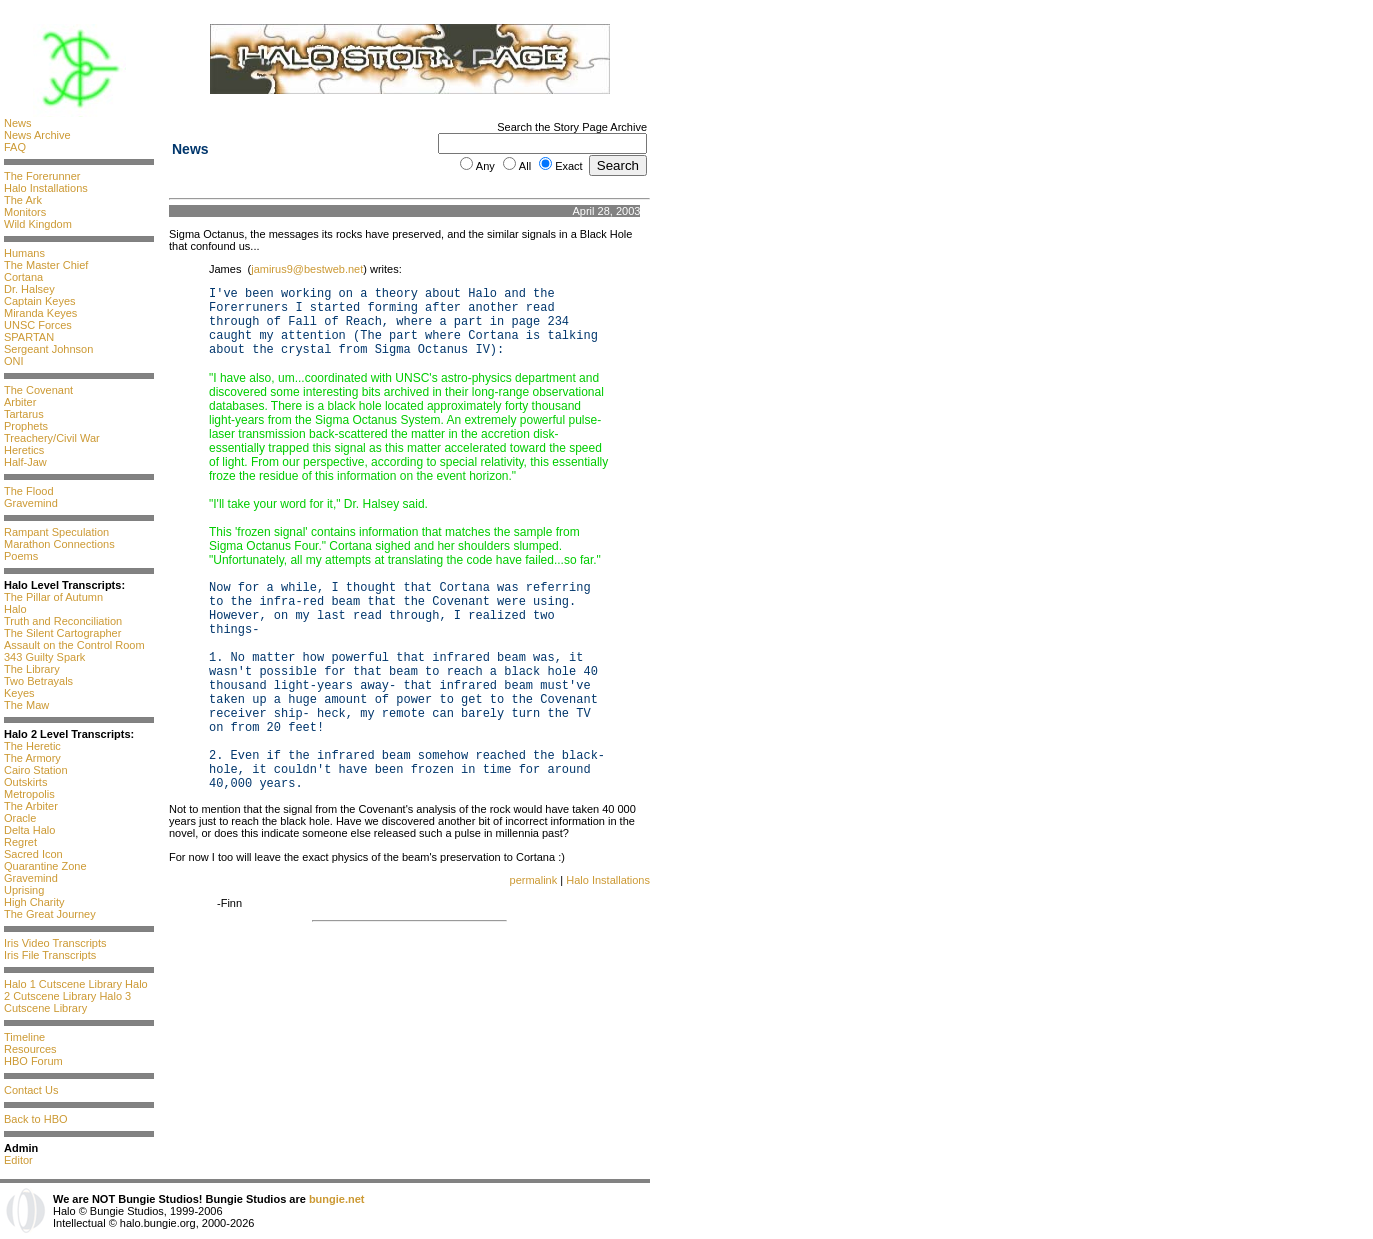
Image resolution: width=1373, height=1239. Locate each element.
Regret (20, 842)
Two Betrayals (38, 681)
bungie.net (337, 1199)
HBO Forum (33, 1061)
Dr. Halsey (29, 289)
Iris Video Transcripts (55, 943)
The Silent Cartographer (62, 633)
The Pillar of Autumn (53, 597)
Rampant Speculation (56, 532)
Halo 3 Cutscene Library (67, 1002)
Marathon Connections (59, 544)
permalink (534, 880)
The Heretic (32, 746)
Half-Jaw (25, 462)
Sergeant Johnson (48, 349)
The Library (32, 669)
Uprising (24, 890)
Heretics (24, 450)
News (18, 123)
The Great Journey (50, 914)
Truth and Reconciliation (63, 621)
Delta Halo (29, 830)
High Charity (34, 902)
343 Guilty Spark (44, 657)
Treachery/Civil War (52, 438)
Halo (15, 609)
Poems (21, 556)
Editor (18, 1160)
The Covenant (38, 390)
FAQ (15, 147)
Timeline (24, 1037)
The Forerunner (42, 176)
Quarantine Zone (45, 866)
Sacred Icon (33, 854)
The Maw (26, 705)
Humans (24, 253)
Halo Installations (46, 188)
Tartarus (24, 414)
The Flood (29, 491)
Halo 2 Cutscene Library (76, 990)
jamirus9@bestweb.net (307, 269)
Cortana (23, 277)
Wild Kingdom (38, 224)
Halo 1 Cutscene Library (63, 984)
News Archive (37, 135)
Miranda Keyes (40, 313)
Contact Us (31, 1090)
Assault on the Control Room (74, 645)
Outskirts (25, 782)
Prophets (26, 426)
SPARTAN (29, 337)
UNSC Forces (38, 325)
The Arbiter (31, 806)
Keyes (19, 693)
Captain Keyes (40, 301)
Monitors (25, 212)
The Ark (23, 200)
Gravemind (31, 503)
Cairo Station (36, 770)
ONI (14, 361)
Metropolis (29, 794)
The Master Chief (46, 265)
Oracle (20, 818)
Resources (30, 1049)
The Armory (32, 758)
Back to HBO (36, 1119)
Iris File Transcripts (50, 955)
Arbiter (20, 402)
